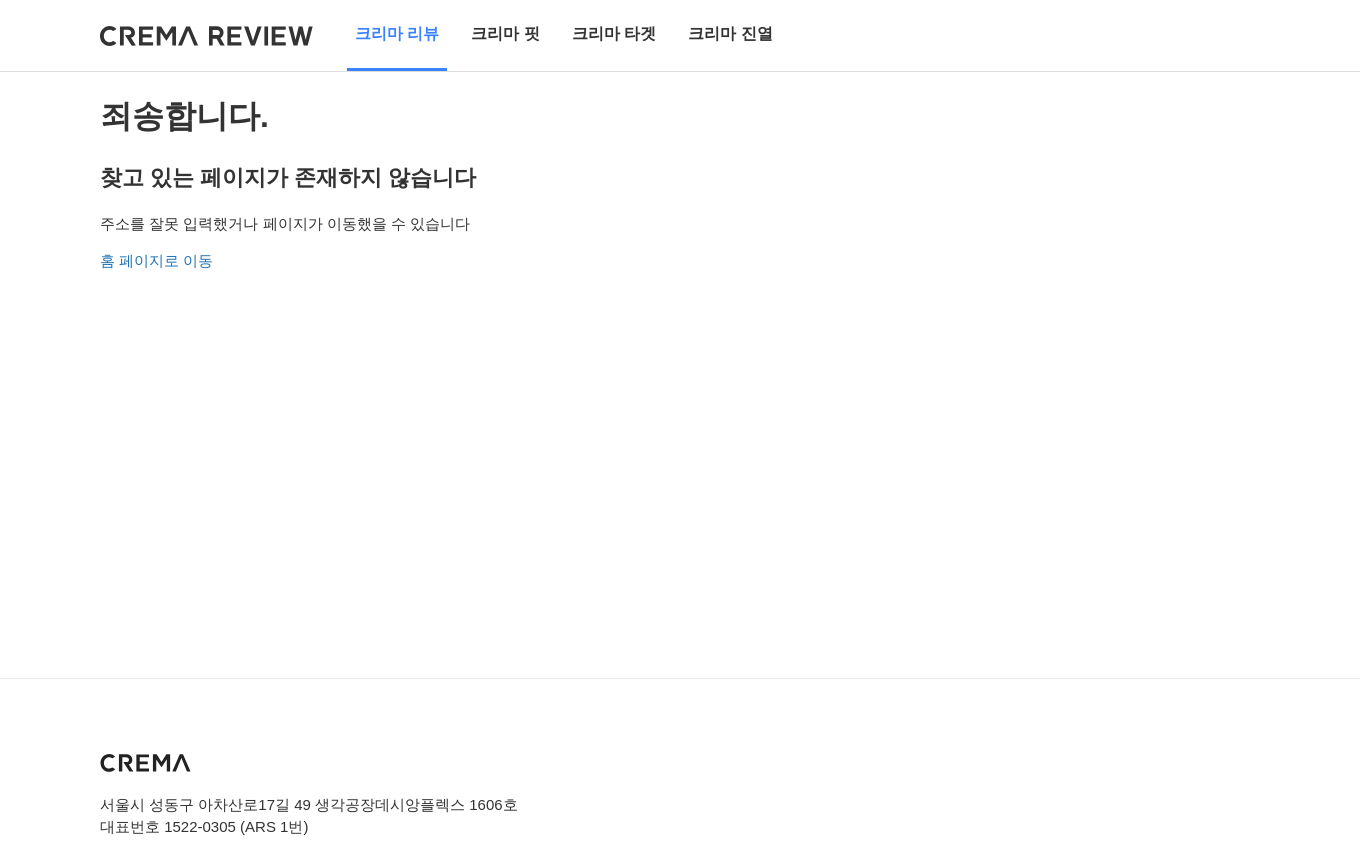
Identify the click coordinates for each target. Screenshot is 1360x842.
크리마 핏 (505, 33)
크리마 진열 (730, 33)
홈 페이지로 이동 (156, 260)
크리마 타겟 (614, 33)
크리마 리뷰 (397, 33)
